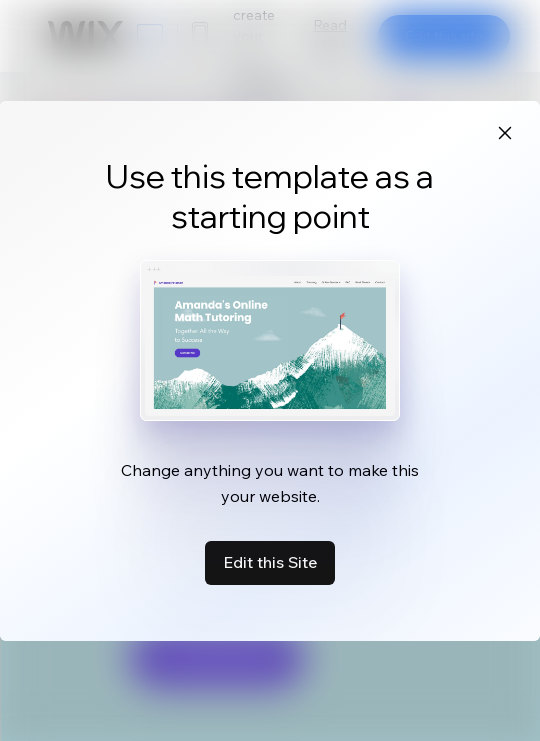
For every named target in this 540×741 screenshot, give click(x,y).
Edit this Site (270, 562)
